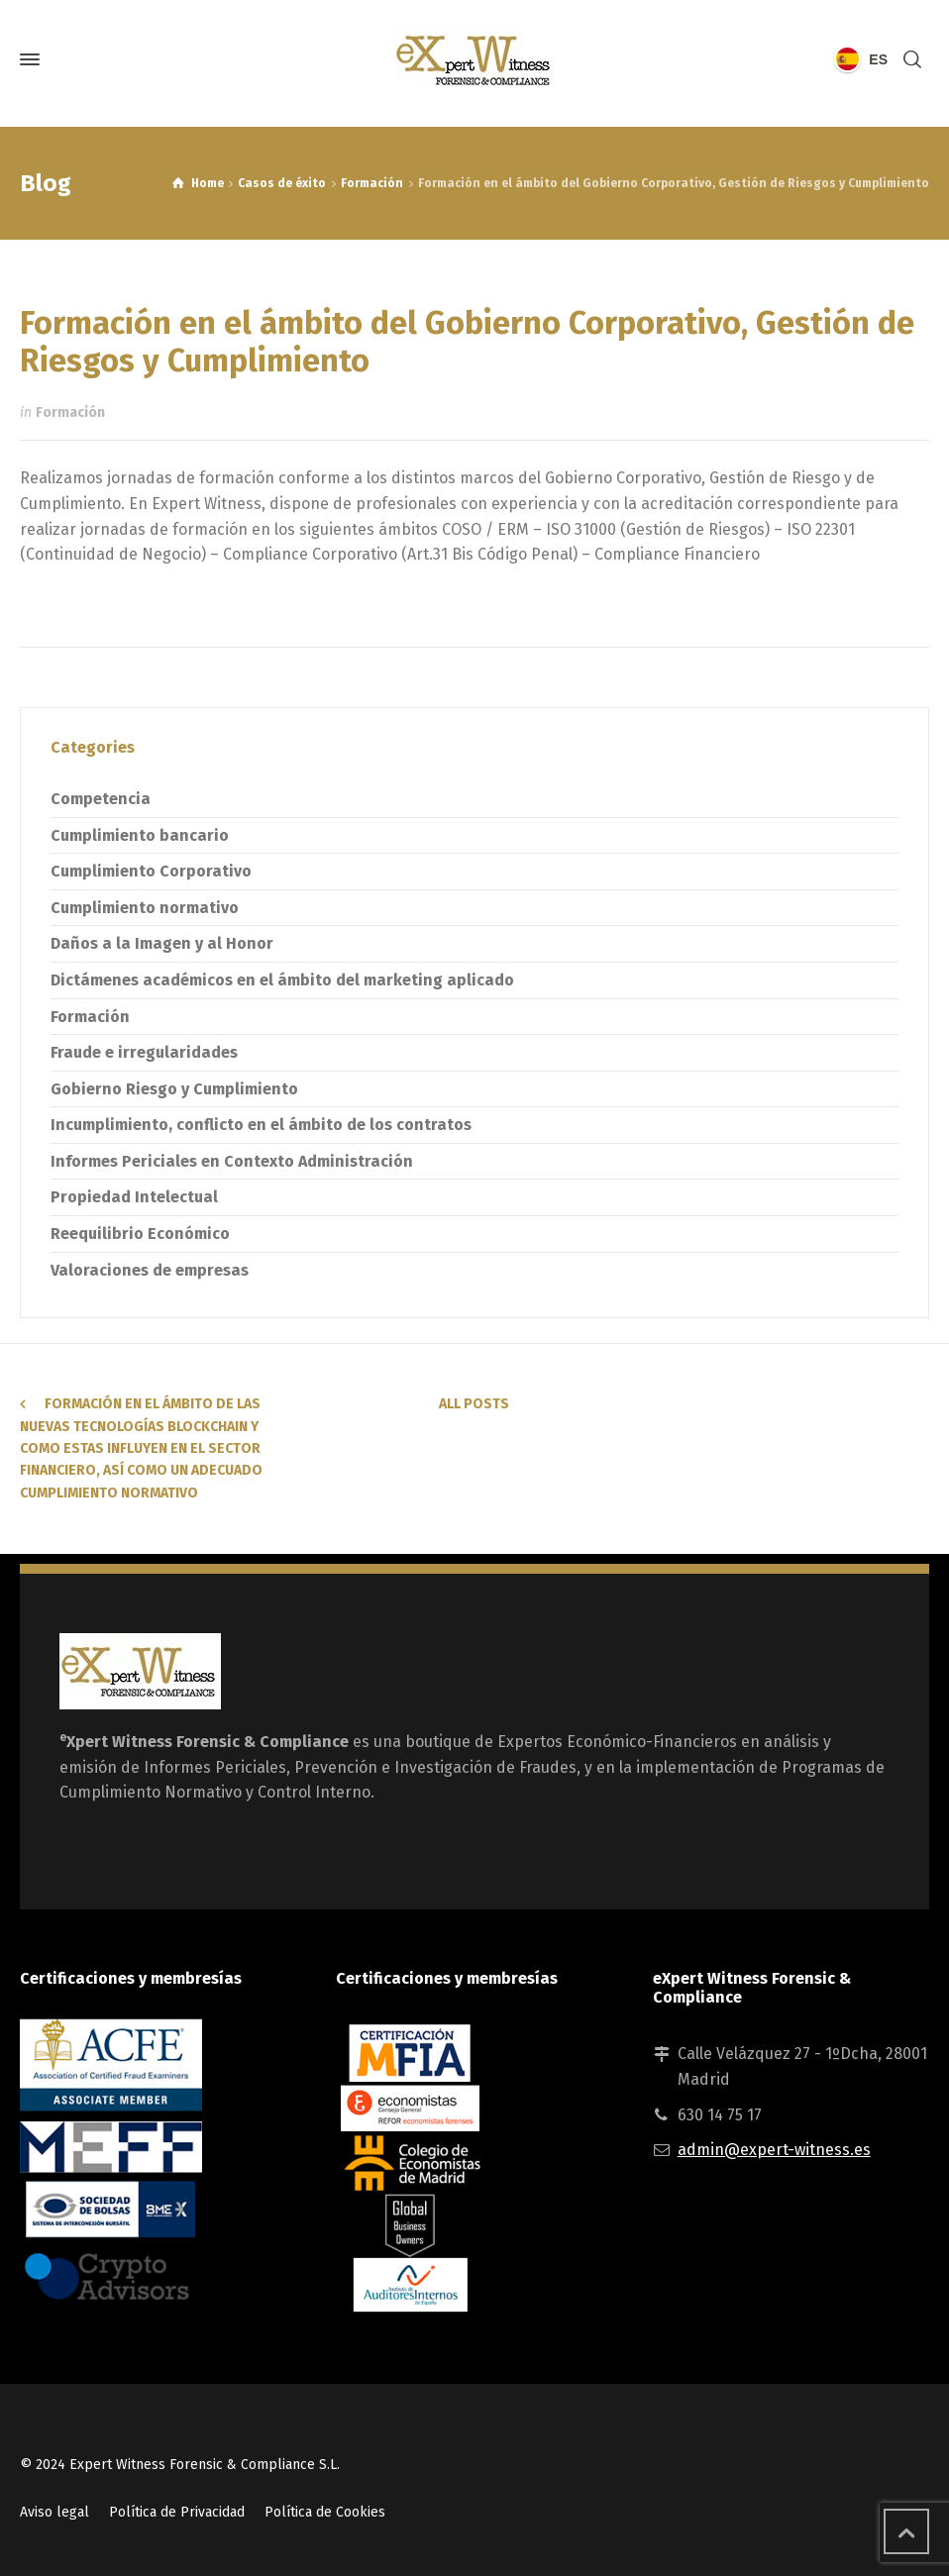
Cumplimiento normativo (145, 907)
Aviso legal (54, 2512)
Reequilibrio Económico (140, 1233)
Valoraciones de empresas (150, 1270)
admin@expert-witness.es (774, 2149)
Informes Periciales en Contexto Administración (232, 1161)
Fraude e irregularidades (144, 1052)
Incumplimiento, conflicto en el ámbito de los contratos (261, 1124)
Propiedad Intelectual (134, 1196)
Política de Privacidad (177, 2512)
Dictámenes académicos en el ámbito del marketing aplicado (282, 980)
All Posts (474, 1403)
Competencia (101, 798)
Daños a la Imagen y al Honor (162, 943)
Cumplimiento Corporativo (151, 871)
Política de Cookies (324, 2512)
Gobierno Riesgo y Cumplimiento (174, 1089)
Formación (70, 412)
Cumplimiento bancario (140, 835)
